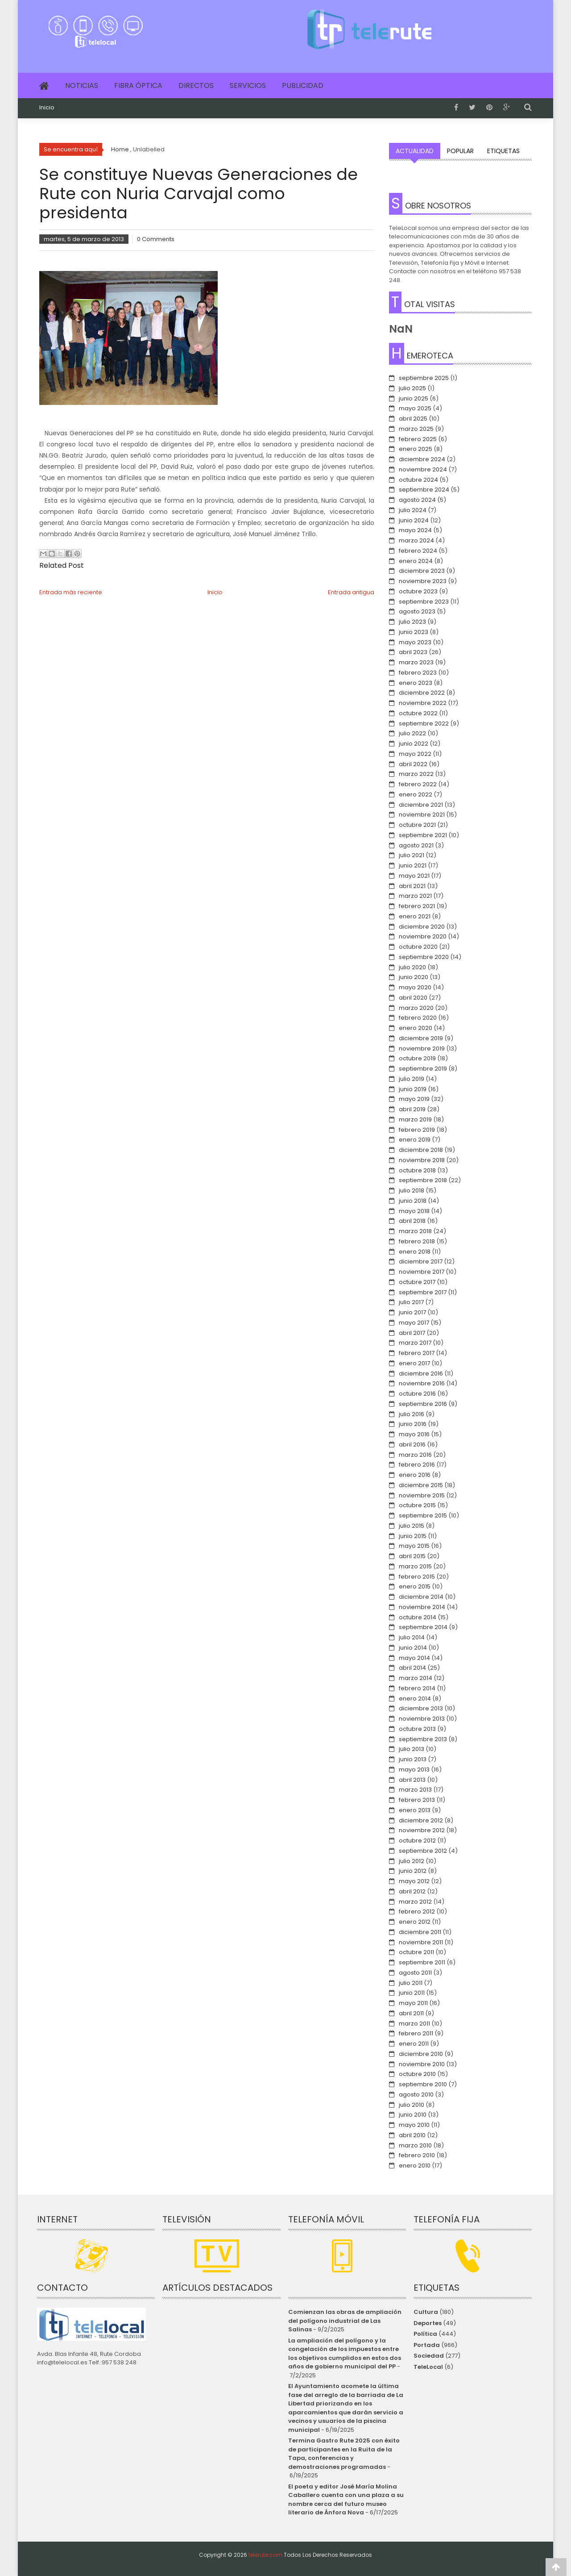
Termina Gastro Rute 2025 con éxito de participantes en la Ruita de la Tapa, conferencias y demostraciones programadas (344, 2453)
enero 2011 (414, 2043)
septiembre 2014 (423, 1627)
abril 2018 (412, 1221)
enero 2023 (415, 683)
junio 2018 (412, 1200)
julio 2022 (412, 733)
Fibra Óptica (138, 85)
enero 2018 (414, 1251)
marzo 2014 (415, 1678)
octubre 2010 (417, 2074)
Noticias (81, 85)
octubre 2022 (418, 713)
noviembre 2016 (422, 1383)
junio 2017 (412, 1312)
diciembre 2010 (421, 2054)
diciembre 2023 (422, 571)
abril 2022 (413, 764)
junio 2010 (412, 2114)
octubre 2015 (417, 1505)
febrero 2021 (417, 906)
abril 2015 (412, 1556)
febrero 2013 (417, 1800)
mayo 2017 (414, 1322)
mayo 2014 (414, 1658)
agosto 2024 (417, 500)
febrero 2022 (418, 784)
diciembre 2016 (421, 1373)
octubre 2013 (417, 1729)
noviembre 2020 (423, 936)
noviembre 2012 (422, 1830)
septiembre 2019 (423, 1068)
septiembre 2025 (424, 378)
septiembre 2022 (424, 723)
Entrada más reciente (70, 592)
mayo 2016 (414, 1434)
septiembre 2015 (423, 1515)
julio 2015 (411, 1525)
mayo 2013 (414, 1769)
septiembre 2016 (423, 1404)
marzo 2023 (416, 662)
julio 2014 (412, 1637)
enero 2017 (414, 1363)
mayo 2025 (415, 408)
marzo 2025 (416, 429)
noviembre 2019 (422, 1048)
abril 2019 (412, 1109)
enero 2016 (414, 1475)
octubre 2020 (418, 946)
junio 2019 (412, 1089)
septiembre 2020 (424, 957)
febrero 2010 (417, 2155)
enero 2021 (414, 916)
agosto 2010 (416, 2094)
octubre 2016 (417, 1393)
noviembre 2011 (421, 1942)
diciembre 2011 (420, 1932)
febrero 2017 (416, 1353)
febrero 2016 (417, 1464)
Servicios (248, 85)
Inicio (46, 107)
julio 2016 (411, 1414)
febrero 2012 (417, 1911)
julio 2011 (410, 1983)
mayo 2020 (415, 987)
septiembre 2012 (423, 1851)
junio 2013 (412, 1759)
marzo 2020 (416, 1008)
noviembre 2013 (422, 1718)
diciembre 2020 (422, 926)
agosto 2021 (416, 845)
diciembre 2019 (421, 1038)
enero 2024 (416, 561)
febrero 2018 (417, 1241)
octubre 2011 (416, 1952)
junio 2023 (413, 632)
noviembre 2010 (422, 2064)
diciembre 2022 (422, 692)
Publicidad (302, 85)
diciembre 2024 (422, 459)
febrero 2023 (418, 672)
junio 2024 (414, 520)
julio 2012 (411, 1861)
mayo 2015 (414, 1546)
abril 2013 (412, 1780)
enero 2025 (415, 449)
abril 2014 (412, 1667)
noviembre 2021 (422, 814)
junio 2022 (413, 743)
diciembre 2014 (421, 1596)
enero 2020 (415, 1028)
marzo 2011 (414, 2023)
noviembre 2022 (423, 703)
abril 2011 (411, 2013)
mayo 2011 (413, 2003)
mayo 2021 (414, 875)
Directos (196, 85)
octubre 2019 (417, 1058)
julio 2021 (411, 855)
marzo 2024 (416, 540)
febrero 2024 (418, 550)
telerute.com (265, 2555)
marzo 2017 (415, 1342)
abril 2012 (412, 1891)
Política (425, 2334)
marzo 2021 (415, 896)
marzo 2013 (415, 1789)
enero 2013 (414, 1810)
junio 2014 (413, 1647)
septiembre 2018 (423, 1180)
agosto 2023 (417, 611)
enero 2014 (415, 1698)
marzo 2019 (415, 1119)
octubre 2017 (417, 1282)
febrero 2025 (418, 439)
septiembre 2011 (422, 1962)
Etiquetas (503, 150)
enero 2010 (414, 2165)
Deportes (428, 2323)
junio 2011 (412, 1992)
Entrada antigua (351, 592)
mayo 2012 (414, 1881)
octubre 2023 (418, 591)
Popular (460, 150)
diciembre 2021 (421, 804)
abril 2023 (413, 652)
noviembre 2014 (422, 1607)
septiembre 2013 (423, 1739)
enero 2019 (414, 1139)
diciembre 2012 (421, 1820)
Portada (427, 2345)
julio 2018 (411, 1190)
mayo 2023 (415, 642)
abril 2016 (412, 1444)
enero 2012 (414, 1921)
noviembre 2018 (422, 1160)
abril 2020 (413, 997)
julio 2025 (412, 388)
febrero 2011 (416, 2033)
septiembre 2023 (424, 601)
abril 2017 (412, 1333)
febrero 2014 (417, 1688)
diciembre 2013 (421, 1708)
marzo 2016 (415, 1455)
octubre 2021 (417, 825)
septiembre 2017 (423, 1292)
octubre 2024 (418, 479)
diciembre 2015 (421, 1485)
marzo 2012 (415, 1901)
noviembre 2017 (421, 1271)
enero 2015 (414, 1586)
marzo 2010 (415, 2145)
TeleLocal (428, 2367)
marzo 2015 (415, 1566)
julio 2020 (412, 967)
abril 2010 (412, 2135)
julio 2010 (411, 2105)
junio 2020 (413, 977)
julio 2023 (412, 621)
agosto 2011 (415, 1972)
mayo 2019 (414, 1099)
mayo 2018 (414, 1211)
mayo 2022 (415, 754)
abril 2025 (413, 418)
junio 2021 (412, 865)
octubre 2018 (417, 1170)
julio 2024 (412, 510)
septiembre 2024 (424, 489)
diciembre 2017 (421, 1261)
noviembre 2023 (423, 581)
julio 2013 (411, 1749)
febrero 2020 (418, 1017)
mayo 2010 (414, 2125)
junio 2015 (412, 1536)
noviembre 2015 (422, 1495)
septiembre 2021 (423, 835)
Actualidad (415, 150)
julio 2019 (411, 1079)
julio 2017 (411, 1302)
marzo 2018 (415, 1231)
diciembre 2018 (421, 1150)
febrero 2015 (417, 1576)
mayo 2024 (415, 530)
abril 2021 (412, 886)
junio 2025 (413, 398)
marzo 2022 (416, 774)
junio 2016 (412, 1424)
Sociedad (429, 2355)
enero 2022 (415, 794)
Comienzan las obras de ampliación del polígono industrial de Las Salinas (344, 2321)
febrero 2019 (417, 1129)
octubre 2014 (417, 1617)
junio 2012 (412, 1871)
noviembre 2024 (423, 469)
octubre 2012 (417, 1840)
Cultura (426, 2312)
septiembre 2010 (423, 2084)
